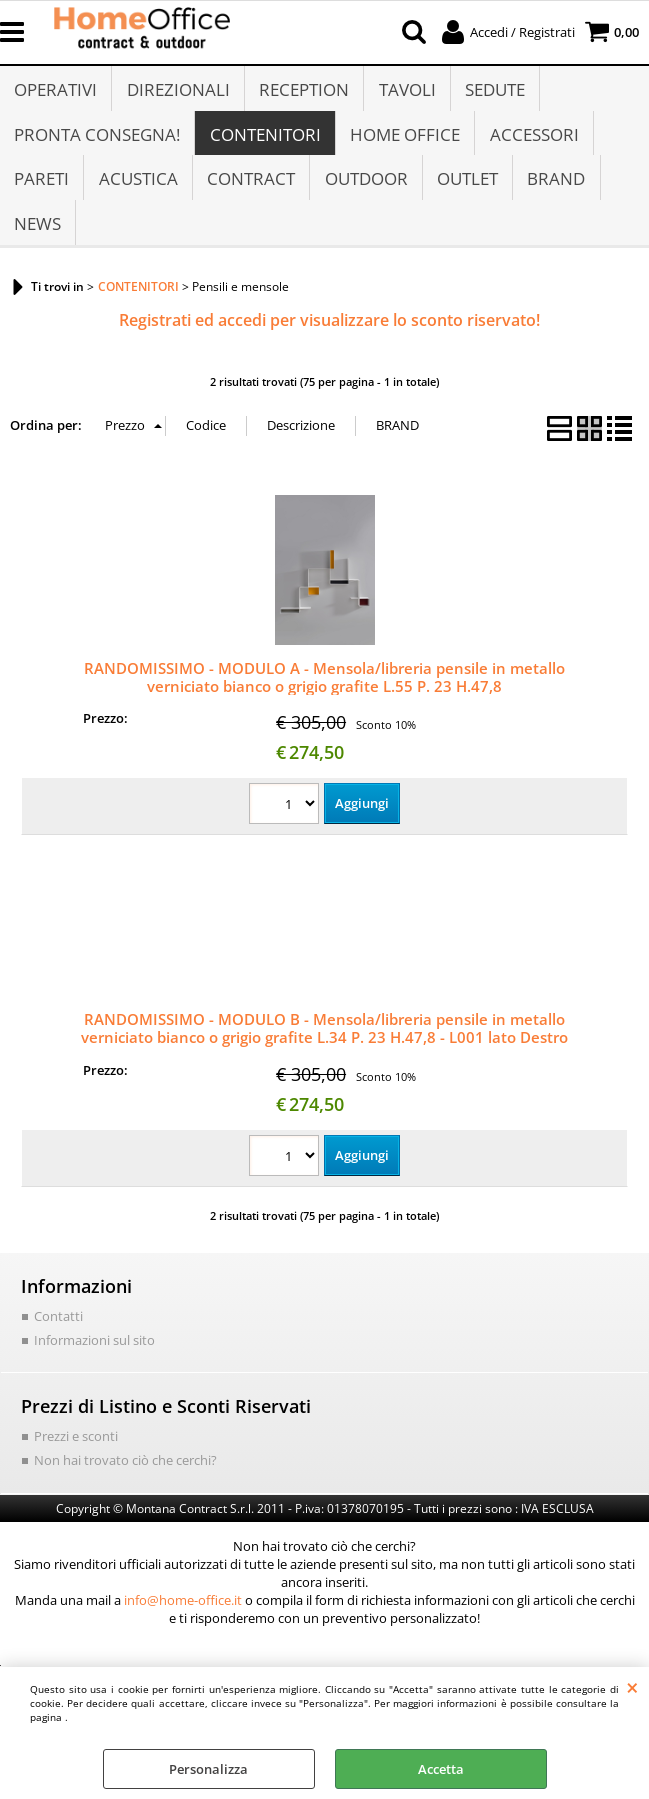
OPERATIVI (55, 92)
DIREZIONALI (177, 92)
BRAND (554, 192)
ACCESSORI (532, 142)
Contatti (58, 1338)
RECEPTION (303, 92)
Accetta (441, 1769)
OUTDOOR (364, 192)
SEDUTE (493, 92)
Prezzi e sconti (76, 1458)
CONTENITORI (264, 142)
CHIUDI (632, 1687)
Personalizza (208, 1769)
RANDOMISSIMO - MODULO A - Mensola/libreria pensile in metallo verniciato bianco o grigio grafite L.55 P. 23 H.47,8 (324, 699)
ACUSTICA (137, 192)
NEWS (37, 243)
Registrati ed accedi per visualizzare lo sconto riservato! (329, 342)
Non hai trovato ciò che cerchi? (125, 1482)
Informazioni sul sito (94, 1362)
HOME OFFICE (404, 142)
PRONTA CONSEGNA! (97, 142)
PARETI (41, 192)
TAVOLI (405, 92)
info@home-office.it (183, 1621)
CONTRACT (250, 192)
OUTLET (465, 192)
